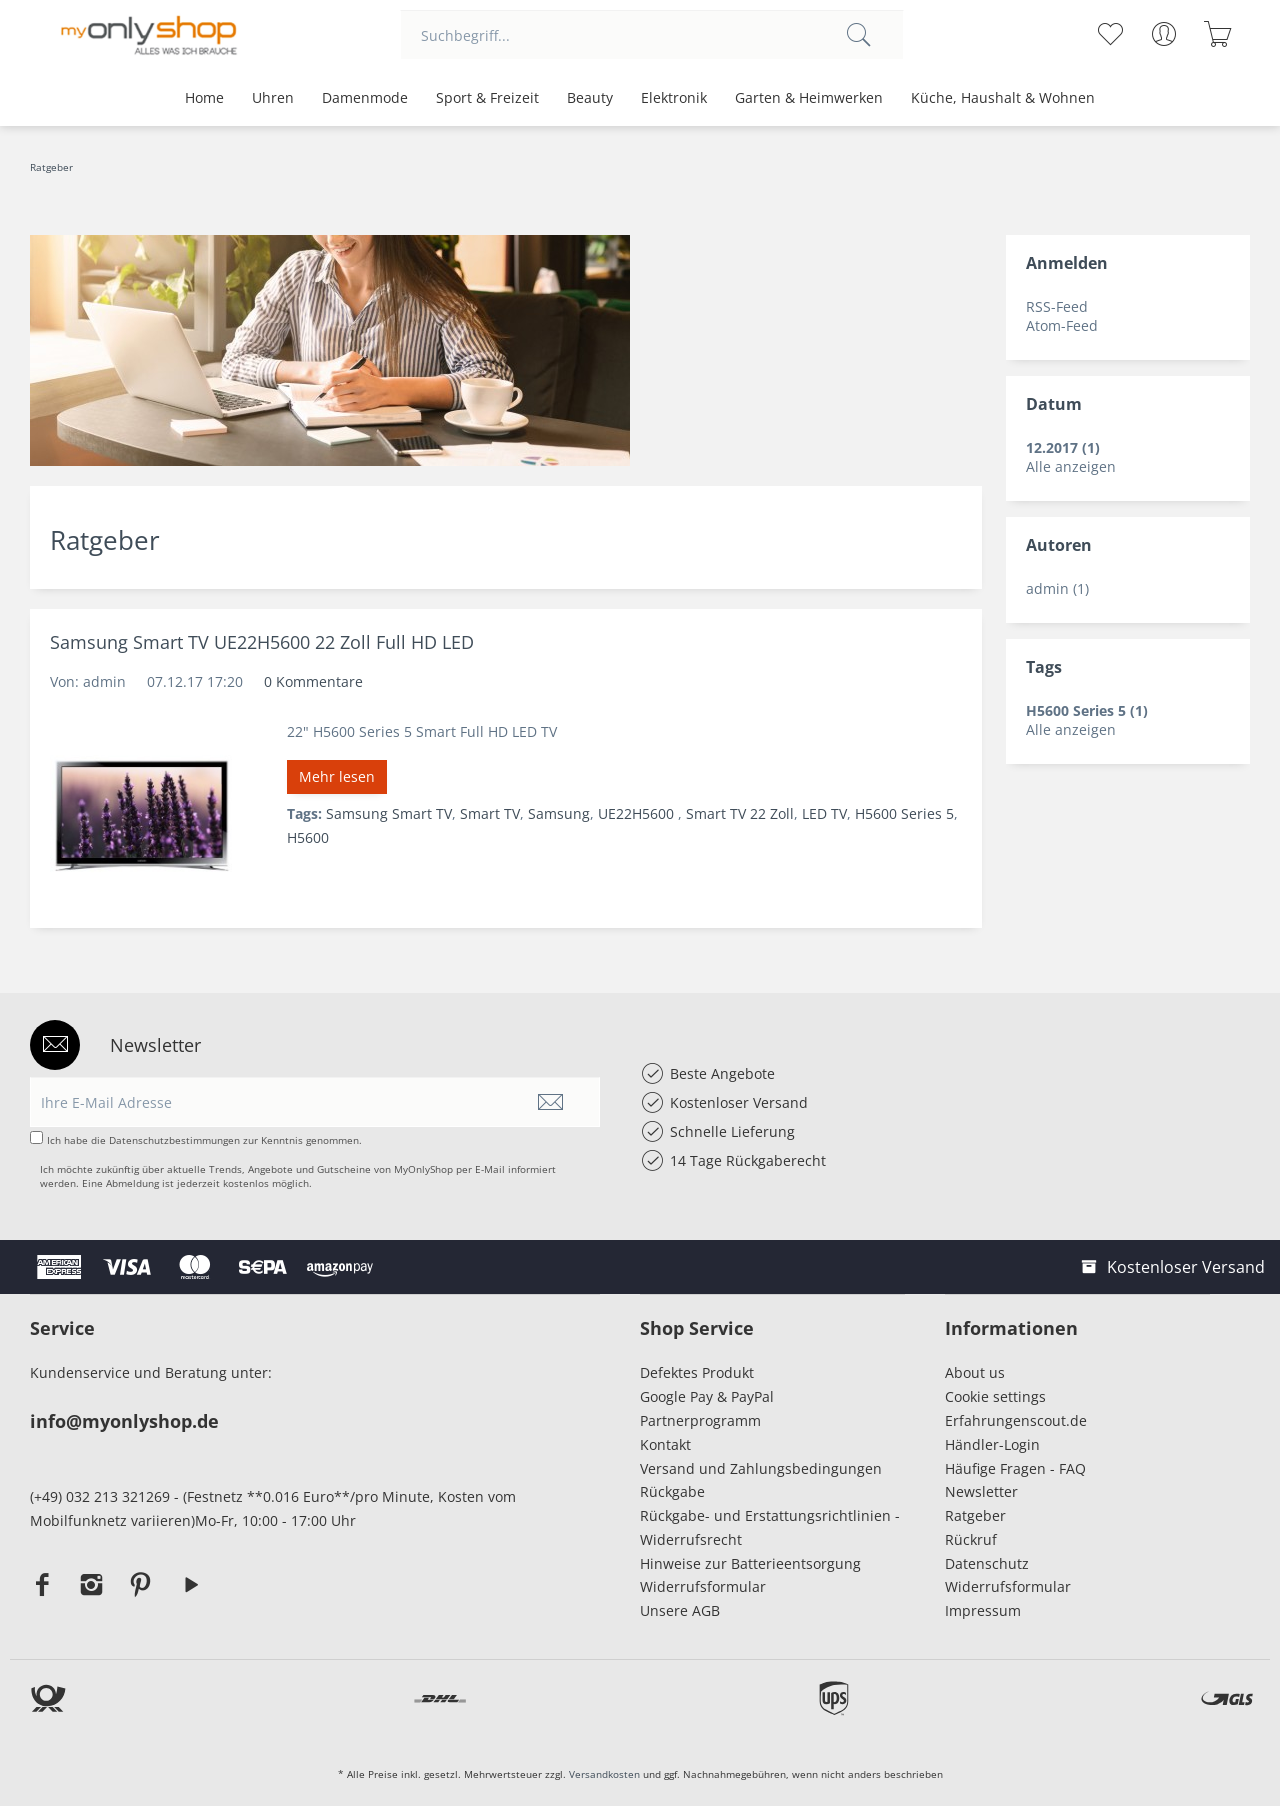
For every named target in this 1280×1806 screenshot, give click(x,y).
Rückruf (971, 1539)
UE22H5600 (638, 813)
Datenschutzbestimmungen (174, 1140)
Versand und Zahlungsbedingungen (761, 1468)
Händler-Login (992, 1444)
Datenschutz (987, 1563)
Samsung (559, 813)
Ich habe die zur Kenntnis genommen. (204, 1140)
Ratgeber (975, 1515)
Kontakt (665, 1444)
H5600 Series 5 (904, 813)
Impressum (987, 1610)
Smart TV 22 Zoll (740, 813)
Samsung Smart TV (389, 813)
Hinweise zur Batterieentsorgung (750, 1563)
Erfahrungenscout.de (1016, 1420)
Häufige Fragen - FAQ (1015, 1468)
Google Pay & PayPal (707, 1396)
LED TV (824, 813)
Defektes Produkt (697, 1372)
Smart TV (490, 813)
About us (975, 1372)
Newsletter (981, 1491)
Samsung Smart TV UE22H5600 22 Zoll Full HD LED (262, 642)
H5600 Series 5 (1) (1087, 710)
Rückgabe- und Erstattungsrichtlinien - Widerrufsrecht (770, 1527)
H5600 (308, 837)
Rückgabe (672, 1491)
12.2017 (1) (1063, 447)
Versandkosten (604, 1774)
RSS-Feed (1057, 306)
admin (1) (1057, 588)
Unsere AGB (680, 1610)
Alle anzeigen (1071, 466)
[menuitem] (652, 35)
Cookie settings (995, 1396)
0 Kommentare (313, 681)
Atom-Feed (1062, 325)
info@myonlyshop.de (124, 1421)
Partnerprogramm (700, 1420)
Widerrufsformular (703, 1586)
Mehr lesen (337, 776)
